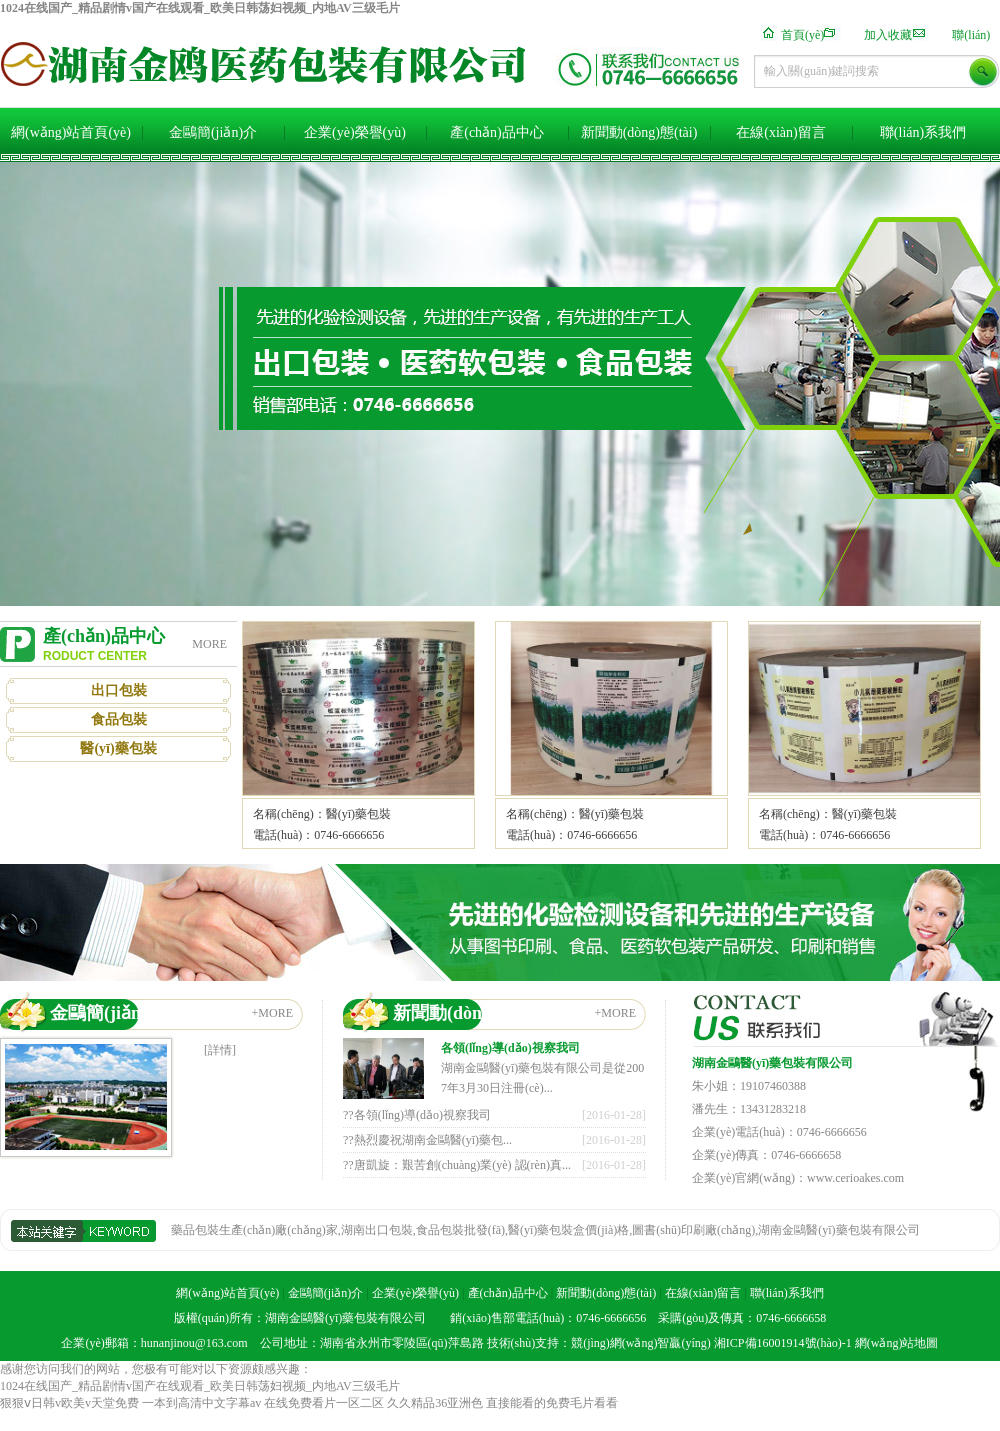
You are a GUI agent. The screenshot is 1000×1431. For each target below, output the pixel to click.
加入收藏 (888, 35)
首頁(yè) (802, 35)
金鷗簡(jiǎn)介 (213, 132)
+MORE (272, 1013)
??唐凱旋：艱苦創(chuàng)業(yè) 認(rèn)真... (457, 1165)
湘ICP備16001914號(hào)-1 (783, 1343)
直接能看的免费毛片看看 (552, 1403)
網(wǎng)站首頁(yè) (71, 132)
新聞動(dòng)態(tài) (639, 132)
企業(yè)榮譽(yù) (355, 132)
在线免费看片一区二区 (324, 1403)
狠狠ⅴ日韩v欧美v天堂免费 (69, 1403)
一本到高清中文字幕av (201, 1403)
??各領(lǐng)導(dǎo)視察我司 (417, 1115)
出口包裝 (119, 690)
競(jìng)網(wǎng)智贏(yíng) (641, 1343)
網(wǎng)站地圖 (897, 1343)
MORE (209, 644)
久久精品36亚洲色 (435, 1403)
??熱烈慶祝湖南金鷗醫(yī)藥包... (427, 1140)
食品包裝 (119, 719)
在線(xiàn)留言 (780, 132)
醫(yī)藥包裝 (118, 748)
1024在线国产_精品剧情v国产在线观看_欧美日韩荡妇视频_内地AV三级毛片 (200, 8)
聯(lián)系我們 (923, 132)
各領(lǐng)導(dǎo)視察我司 (510, 1048)
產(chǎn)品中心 (497, 132)
